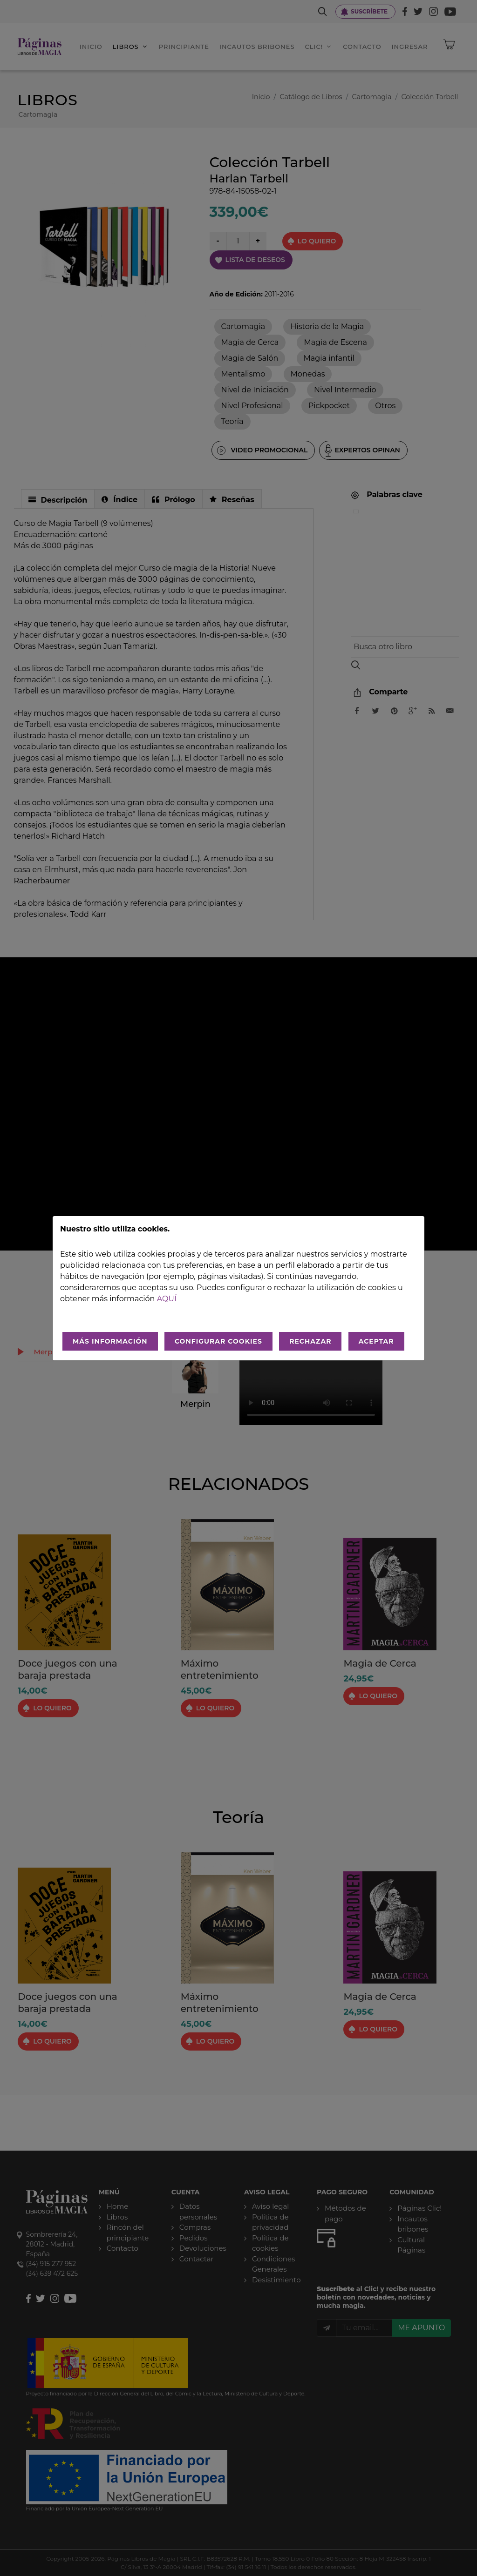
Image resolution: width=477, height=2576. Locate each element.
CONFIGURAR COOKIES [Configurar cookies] (218, 1341)
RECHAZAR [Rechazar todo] (310, 1341)
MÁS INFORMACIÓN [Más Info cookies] (110, 1341)
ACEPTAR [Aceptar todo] (376, 1341)
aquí (167, 1298)
